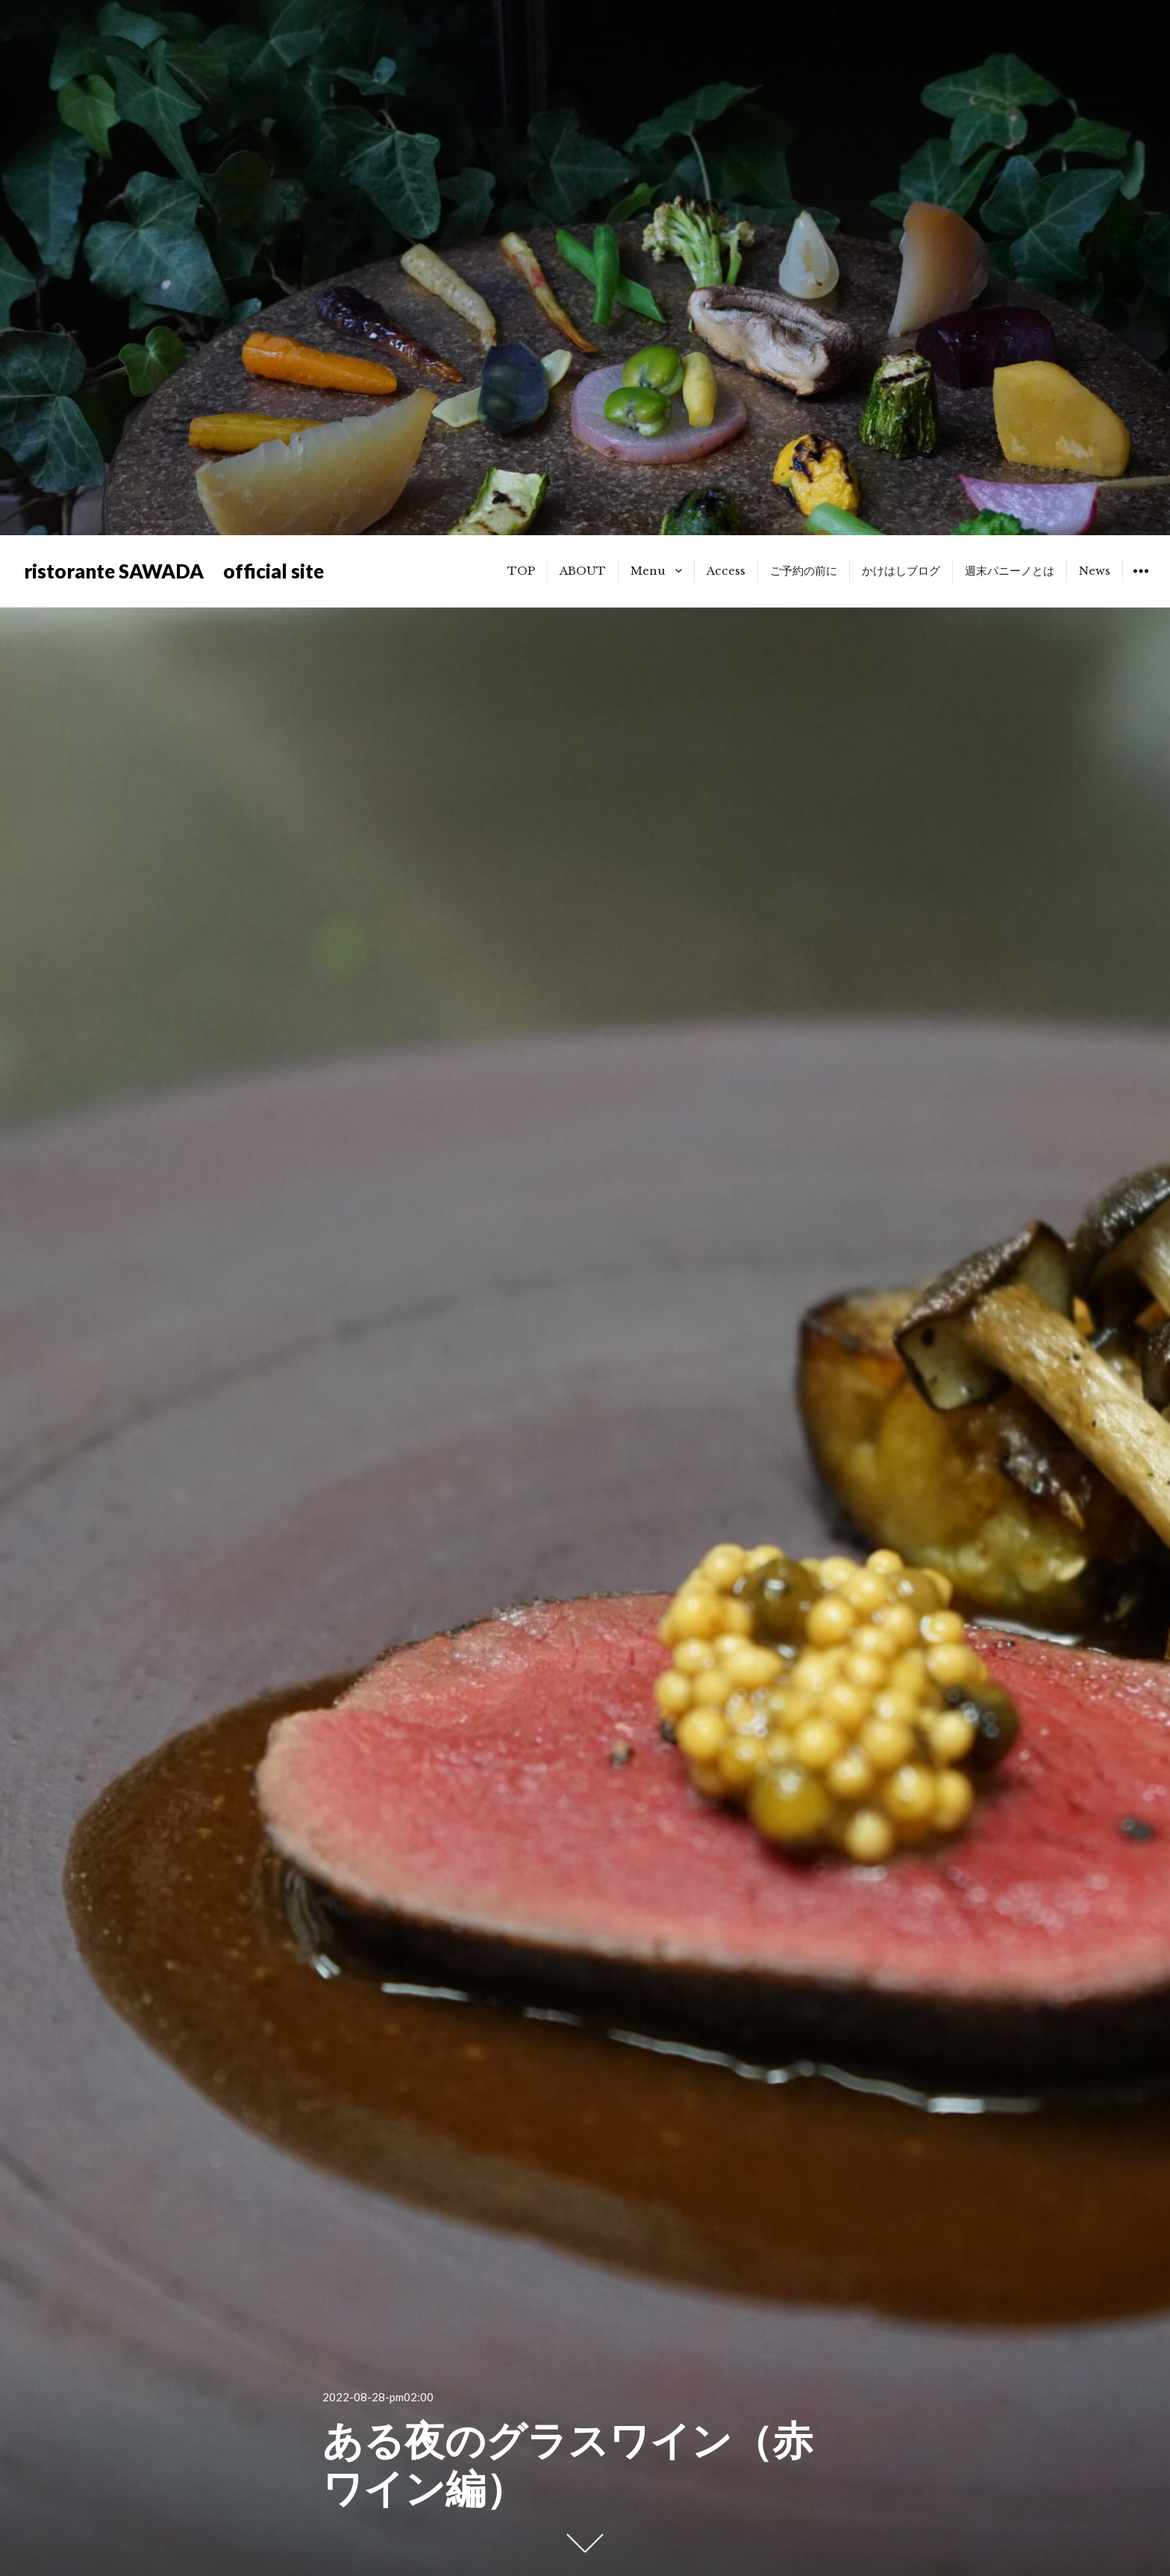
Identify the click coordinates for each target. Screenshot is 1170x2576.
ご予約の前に (803, 571)
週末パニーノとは (1009, 571)
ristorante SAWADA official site (174, 571)
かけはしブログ (901, 571)
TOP (521, 571)
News (1094, 571)
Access (726, 571)
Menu (648, 571)
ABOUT (583, 571)
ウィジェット (1140, 582)
